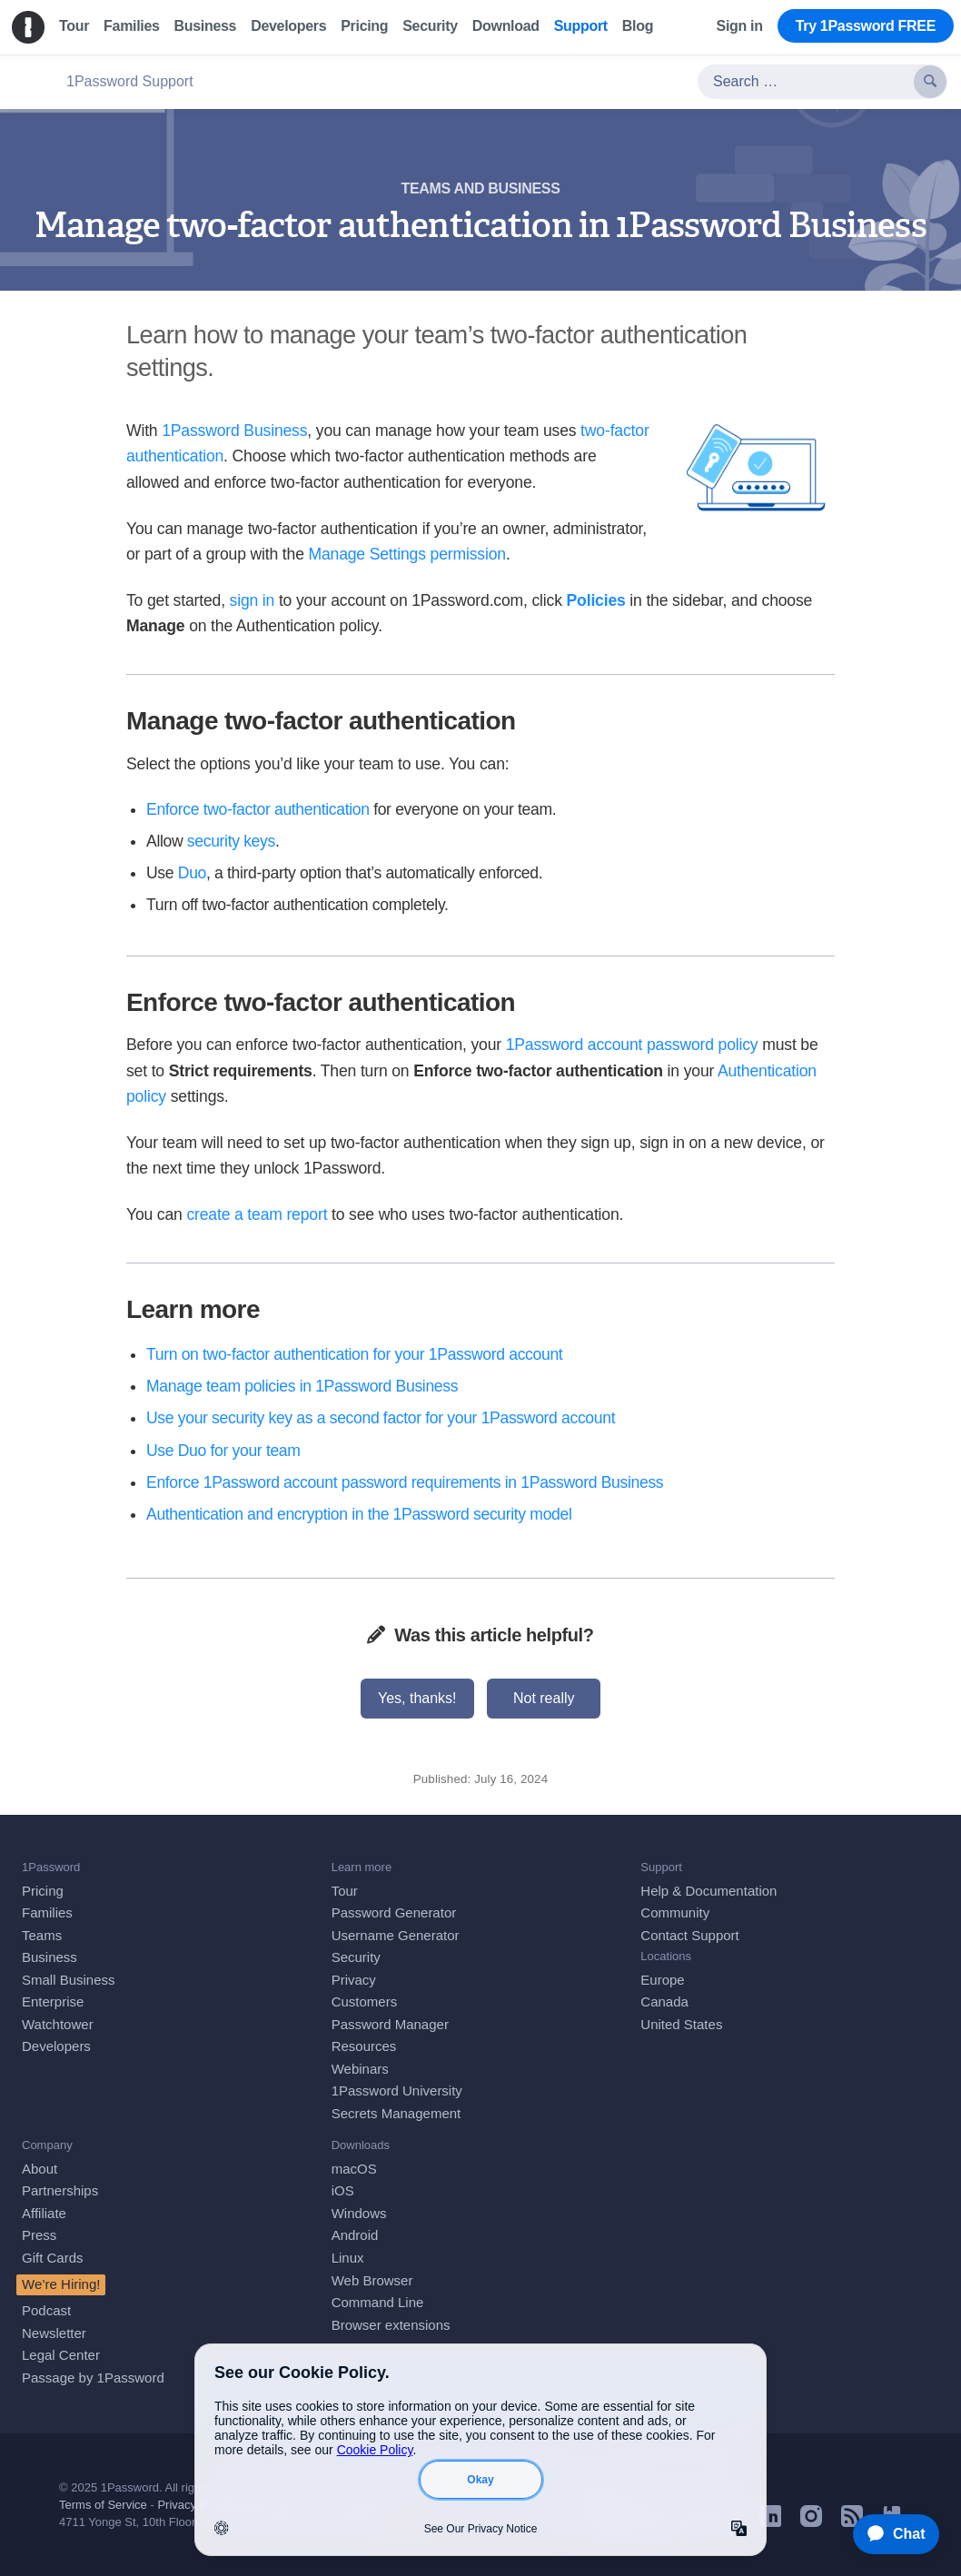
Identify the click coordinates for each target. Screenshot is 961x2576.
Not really (544, 1698)
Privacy (354, 1979)
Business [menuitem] (205, 26)
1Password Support (129, 81)
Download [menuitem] (506, 26)
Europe (662, 1979)
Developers (56, 2046)
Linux (348, 2257)
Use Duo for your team (223, 1451)
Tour (345, 1890)
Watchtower (58, 2024)
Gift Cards (53, 2257)
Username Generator (396, 1935)
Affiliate (44, 2213)
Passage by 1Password (93, 2377)
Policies (596, 600)
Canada (664, 2001)
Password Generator (394, 1912)
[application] (887, 2534)
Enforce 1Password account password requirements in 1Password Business (404, 1482)
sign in (252, 600)
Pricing (43, 1890)
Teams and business (480, 188)
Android (355, 2235)
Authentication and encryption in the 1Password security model (359, 1514)
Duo (192, 873)
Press (39, 2235)
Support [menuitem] (581, 26)
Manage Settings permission (406, 554)
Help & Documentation (708, 1890)
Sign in (740, 26)
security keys (231, 841)
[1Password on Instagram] (811, 2522)
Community (674, 1912)
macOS (354, 2168)
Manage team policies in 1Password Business (302, 1386)
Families (47, 1912)
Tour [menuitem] (74, 26)
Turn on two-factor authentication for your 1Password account (354, 1354)
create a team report (256, 1214)
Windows (359, 2213)
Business (49, 1957)
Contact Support (689, 1935)
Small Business (68, 1979)
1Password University (397, 2090)
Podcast (46, 2310)
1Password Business (234, 430)
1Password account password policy (632, 1044)
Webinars (360, 2068)
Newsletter (54, 2333)
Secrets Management (396, 2113)
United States (681, 2024)
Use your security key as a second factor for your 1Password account (380, 1418)
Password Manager (390, 2024)
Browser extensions (391, 2325)
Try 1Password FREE (866, 26)
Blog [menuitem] (637, 26)
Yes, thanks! (417, 1698)
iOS (343, 2190)
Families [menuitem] (131, 26)
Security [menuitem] (430, 26)
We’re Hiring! (61, 2284)
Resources (364, 2046)
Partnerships (60, 2190)
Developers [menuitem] (288, 26)
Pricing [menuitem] (364, 26)
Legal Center (61, 2355)
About (39, 2168)
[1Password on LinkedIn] (770, 2522)
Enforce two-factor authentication (258, 809)
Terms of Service (103, 2505)
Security (356, 1957)
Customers (365, 2001)
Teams (42, 1935)
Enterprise (53, 2001)
